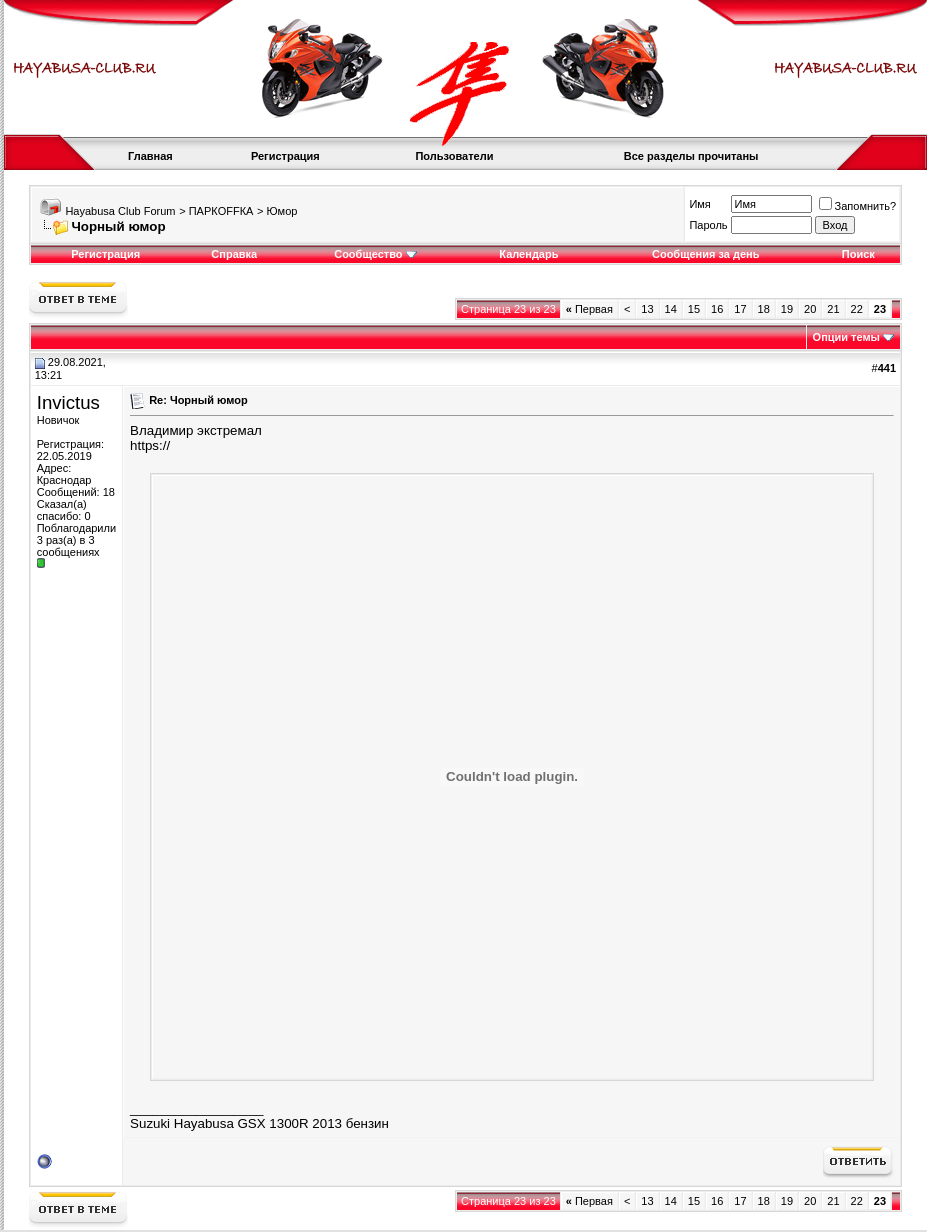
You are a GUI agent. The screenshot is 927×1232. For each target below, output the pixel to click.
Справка (234, 254)
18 (764, 309)
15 (694, 309)
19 (787, 309)
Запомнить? (858, 206)
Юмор (282, 211)
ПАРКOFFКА (221, 211)
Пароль (708, 225)
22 (857, 309)
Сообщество (375, 254)
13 (647, 309)
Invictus (68, 402)
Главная (150, 156)
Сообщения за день (705, 254)
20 (810, 309)
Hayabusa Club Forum (120, 211)
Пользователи (454, 156)
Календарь (528, 254)
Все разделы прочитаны (691, 156)
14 (671, 309)
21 (833, 309)
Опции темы (846, 337)
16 (717, 309)
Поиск (858, 254)
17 (740, 309)
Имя (699, 204)
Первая (589, 309)
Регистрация (285, 156)
